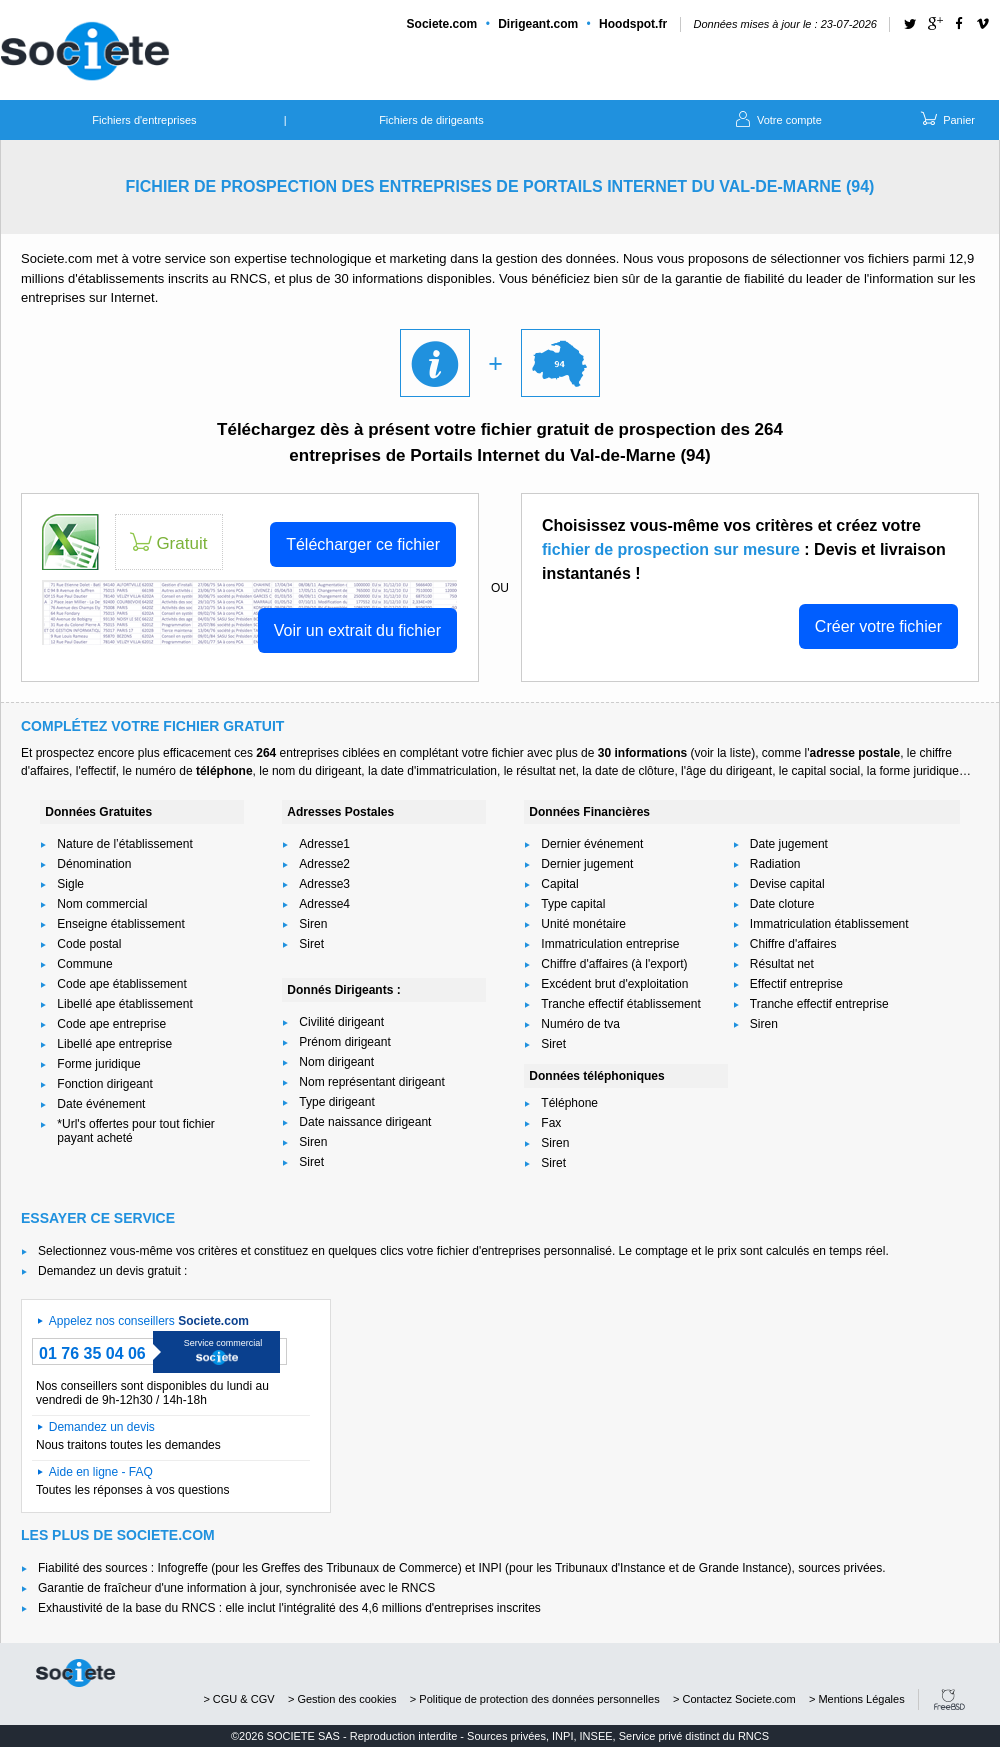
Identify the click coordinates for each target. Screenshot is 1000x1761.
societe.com (75, 1673)
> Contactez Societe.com (734, 1699)
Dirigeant (538, 24)
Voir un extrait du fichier (357, 630)
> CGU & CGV (238, 1699)
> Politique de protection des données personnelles (535, 1699)
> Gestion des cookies (342, 1699)
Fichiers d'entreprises (144, 120)
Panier (946, 118)
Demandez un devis (102, 1427)
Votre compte (777, 118)
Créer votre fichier (878, 626)
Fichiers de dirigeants (431, 120)
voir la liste (722, 753)
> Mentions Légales (857, 1699)
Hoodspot (633, 24)
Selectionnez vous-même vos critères (137, 1251)
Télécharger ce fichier (363, 544)
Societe (442, 24)
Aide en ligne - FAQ (101, 1472)
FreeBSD (949, 1699)
